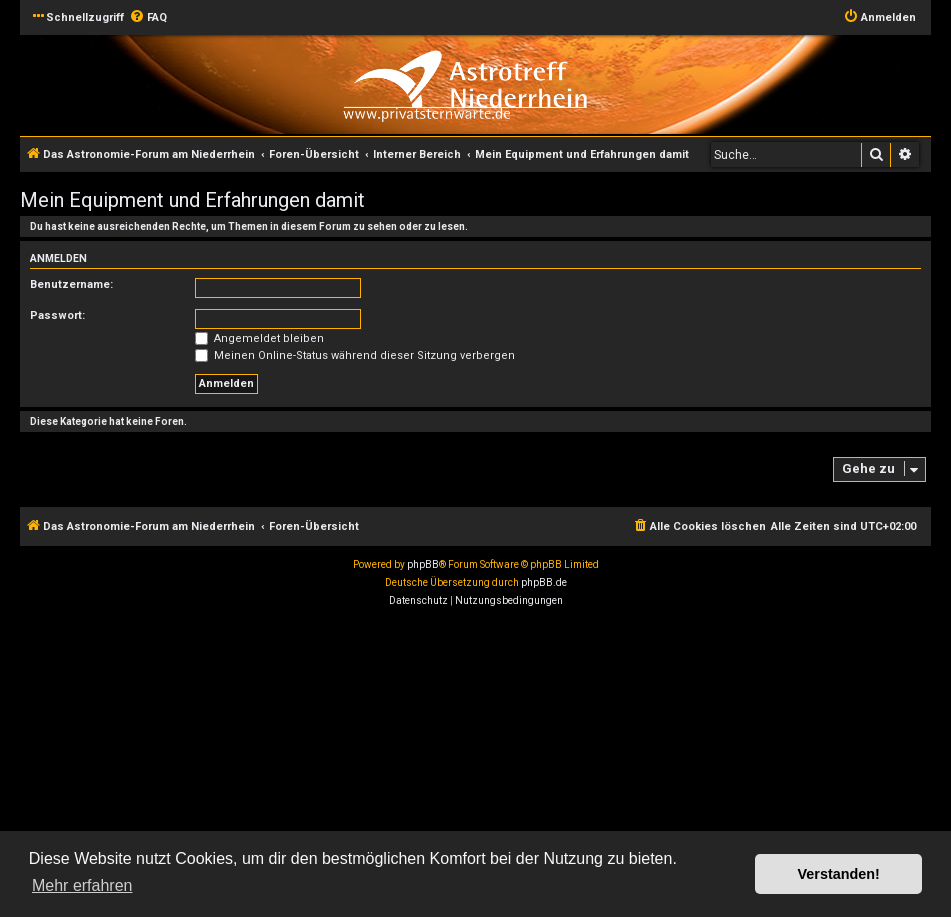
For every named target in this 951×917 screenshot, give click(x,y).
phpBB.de (544, 582)
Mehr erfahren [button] (82, 885)
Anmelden (58, 258)
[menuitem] (148, 18)
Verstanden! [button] (839, 874)
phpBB (423, 564)
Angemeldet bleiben (259, 338)
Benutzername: (71, 284)
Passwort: (57, 315)
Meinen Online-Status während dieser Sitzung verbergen (355, 355)
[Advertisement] (475, 765)
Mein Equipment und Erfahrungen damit (192, 200)
